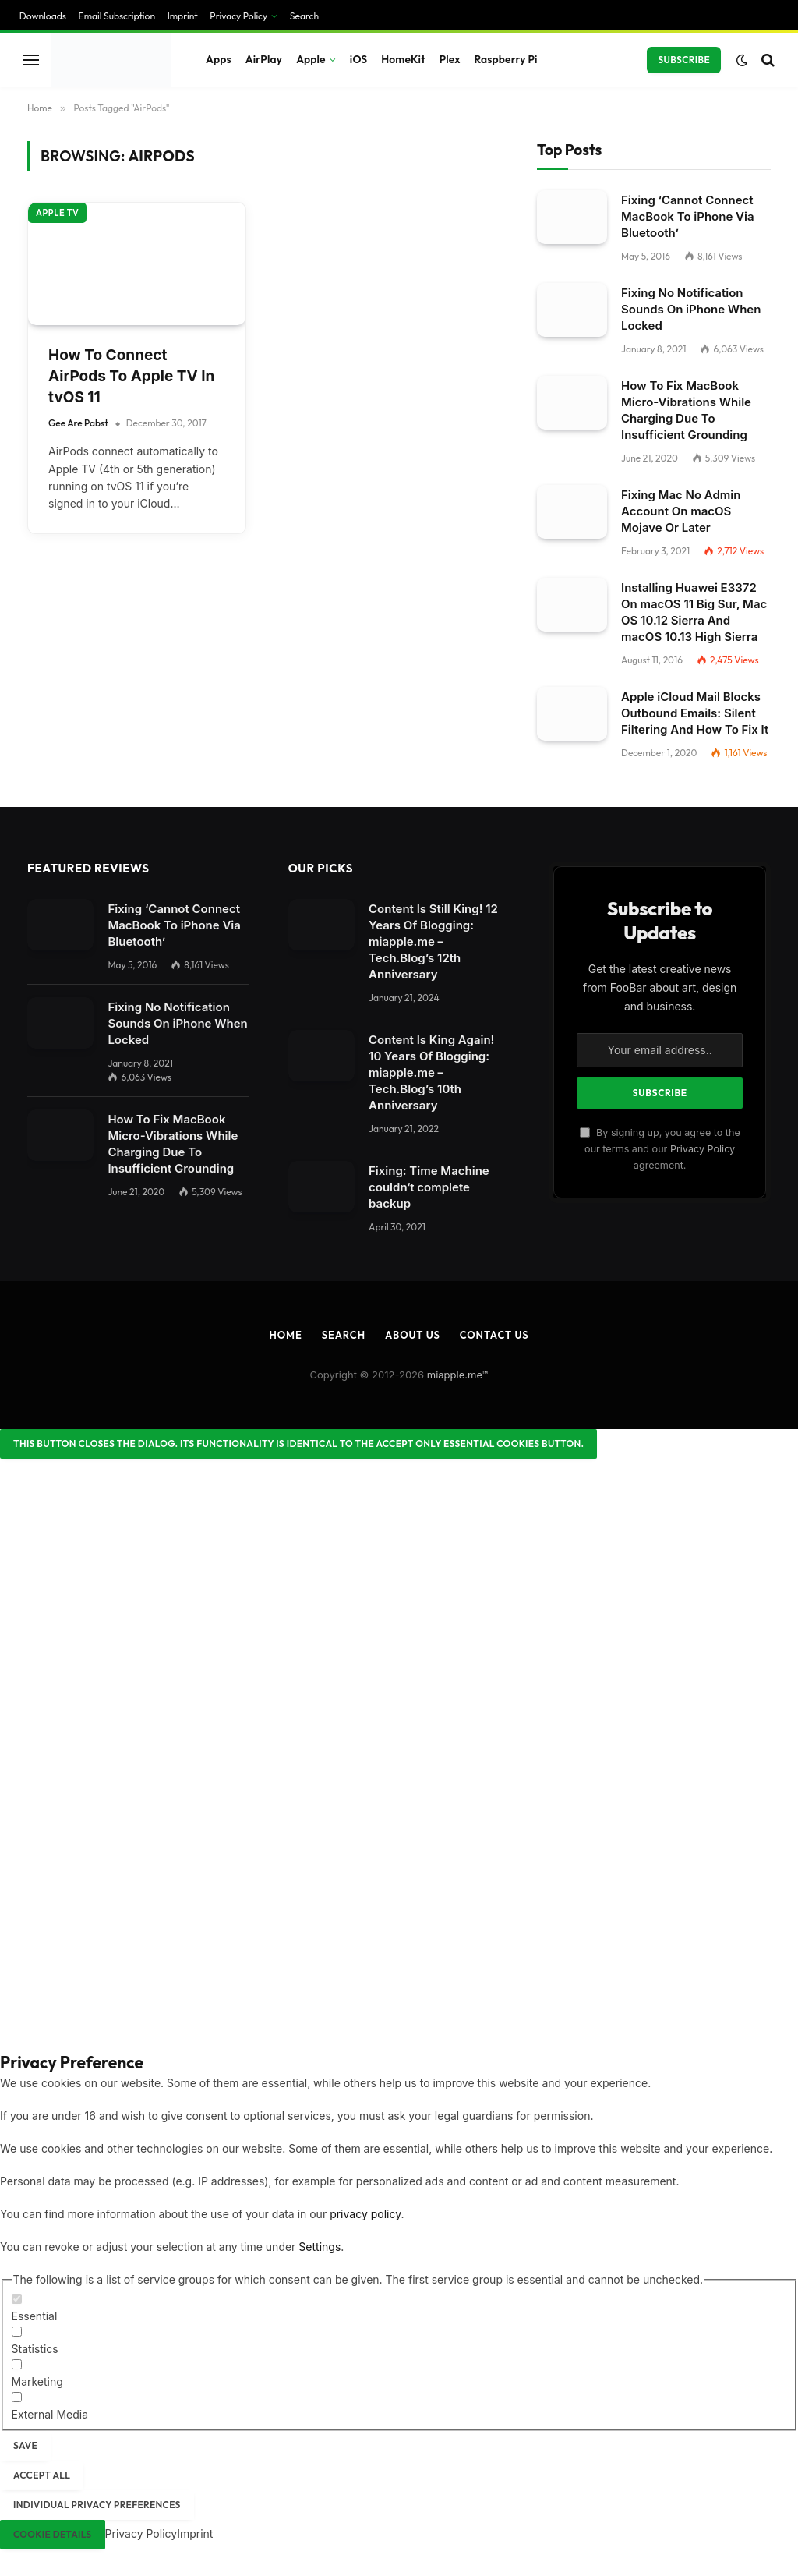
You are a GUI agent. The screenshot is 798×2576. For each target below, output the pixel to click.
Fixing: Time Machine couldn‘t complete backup (429, 1187)
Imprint (183, 16)
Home (285, 1335)
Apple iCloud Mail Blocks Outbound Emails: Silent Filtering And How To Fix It (694, 713)
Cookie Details (52, 2534)
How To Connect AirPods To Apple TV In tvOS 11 (131, 375)
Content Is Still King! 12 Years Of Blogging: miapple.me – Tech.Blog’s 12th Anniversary (433, 941)
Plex (450, 59)
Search (304, 16)
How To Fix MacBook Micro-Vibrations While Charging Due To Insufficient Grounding (686, 410)
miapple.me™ (458, 1374)
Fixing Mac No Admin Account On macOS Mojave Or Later (680, 511)
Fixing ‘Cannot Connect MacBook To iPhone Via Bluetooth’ (687, 216)
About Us (412, 1335)
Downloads (42, 16)
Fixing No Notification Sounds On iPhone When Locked (691, 309)
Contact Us (494, 1335)
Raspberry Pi (506, 59)
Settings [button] (319, 2246)
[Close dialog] (298, 1444)
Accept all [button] (41, 2475)
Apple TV (57, 212)
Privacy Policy (238, 16)
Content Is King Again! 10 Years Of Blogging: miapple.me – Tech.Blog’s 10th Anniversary (431, 1072)
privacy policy (365, 2213)
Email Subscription (117, 16)
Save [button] (25, 2445)
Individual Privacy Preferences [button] (97, 2505)
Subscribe (684, 59)
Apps (218, 59)
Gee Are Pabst (78, 423)
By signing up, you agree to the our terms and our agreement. (660, 1149)
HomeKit (403, 59)
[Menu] (31, 59)
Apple (311, 59)
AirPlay (263, 59)
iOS (358, 59)
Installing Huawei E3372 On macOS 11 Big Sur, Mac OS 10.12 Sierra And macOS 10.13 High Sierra (694, 612)
